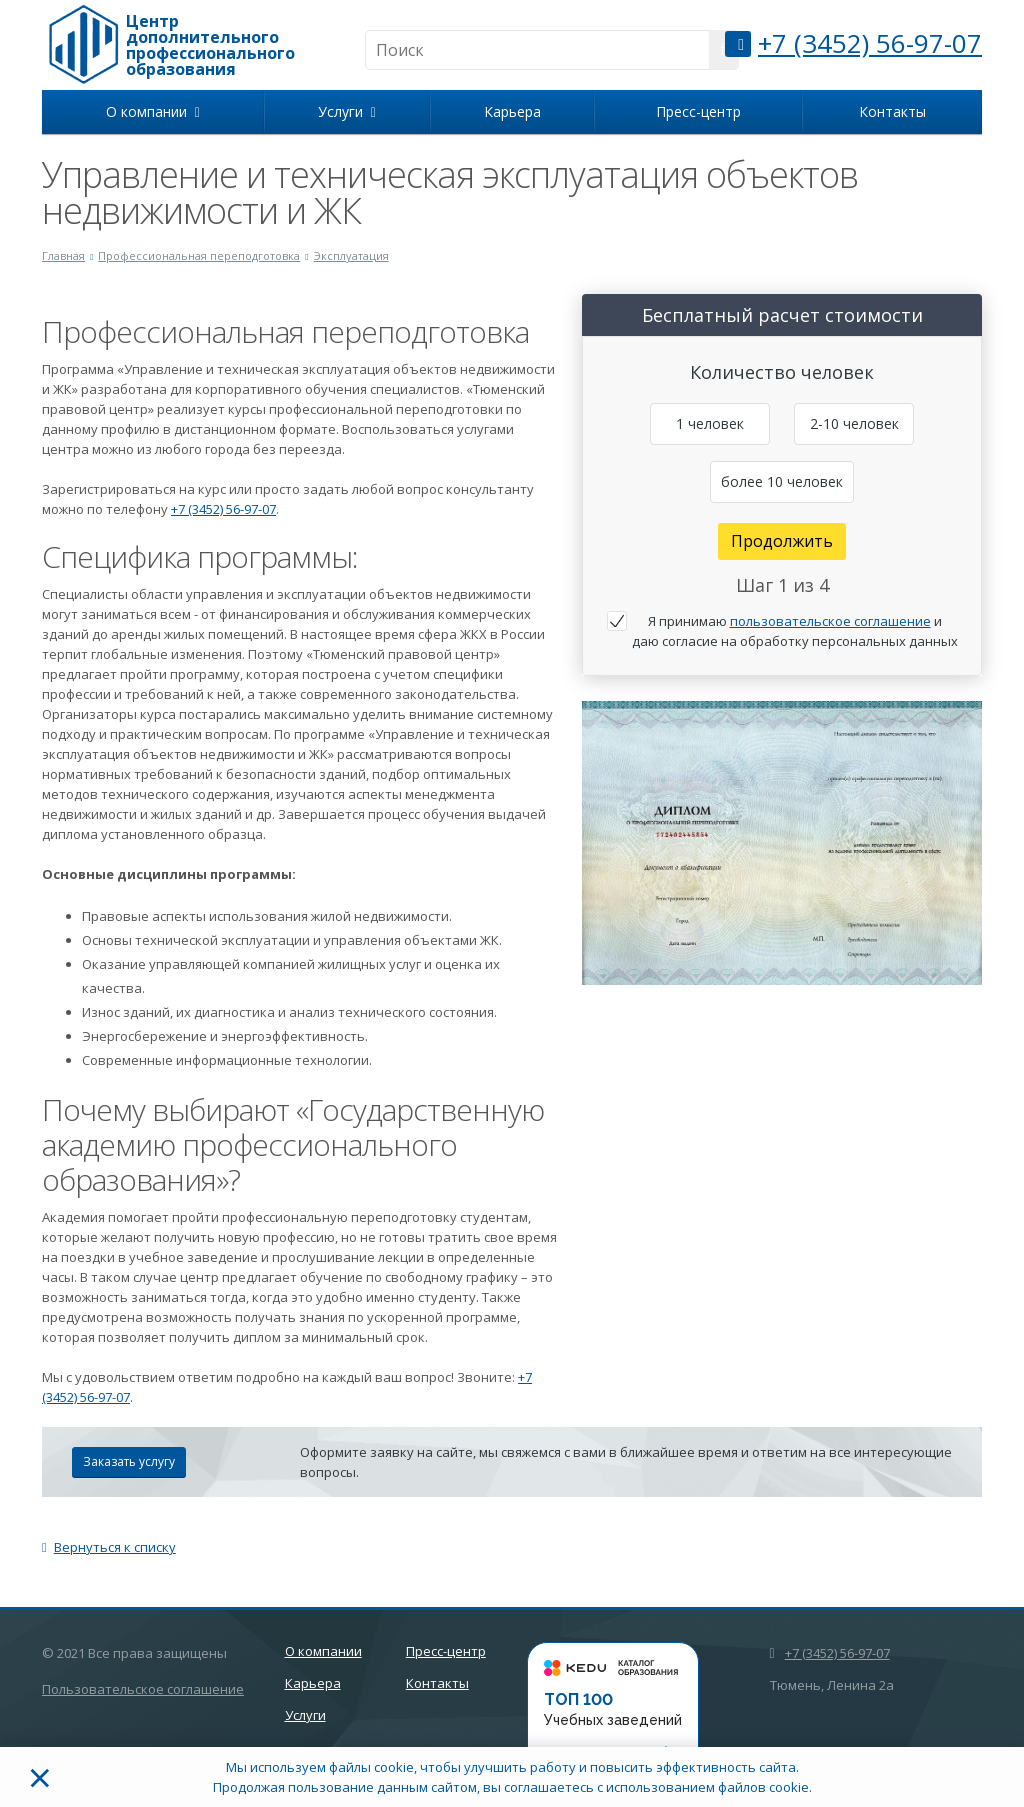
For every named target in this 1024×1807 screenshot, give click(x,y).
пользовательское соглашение (830, 621)
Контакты (892, 111)
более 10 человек (782, 481)
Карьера (512, 111)
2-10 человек (854, 423)
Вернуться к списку (109, 1547)
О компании (153, 111)
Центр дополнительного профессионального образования (210, 45)
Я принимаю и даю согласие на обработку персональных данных (795, 631)
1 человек (710, 423)
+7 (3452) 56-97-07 (870, 43)
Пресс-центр (698, 111)
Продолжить (782, 541)
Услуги (347, 111)
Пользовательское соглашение (143, 1689)
